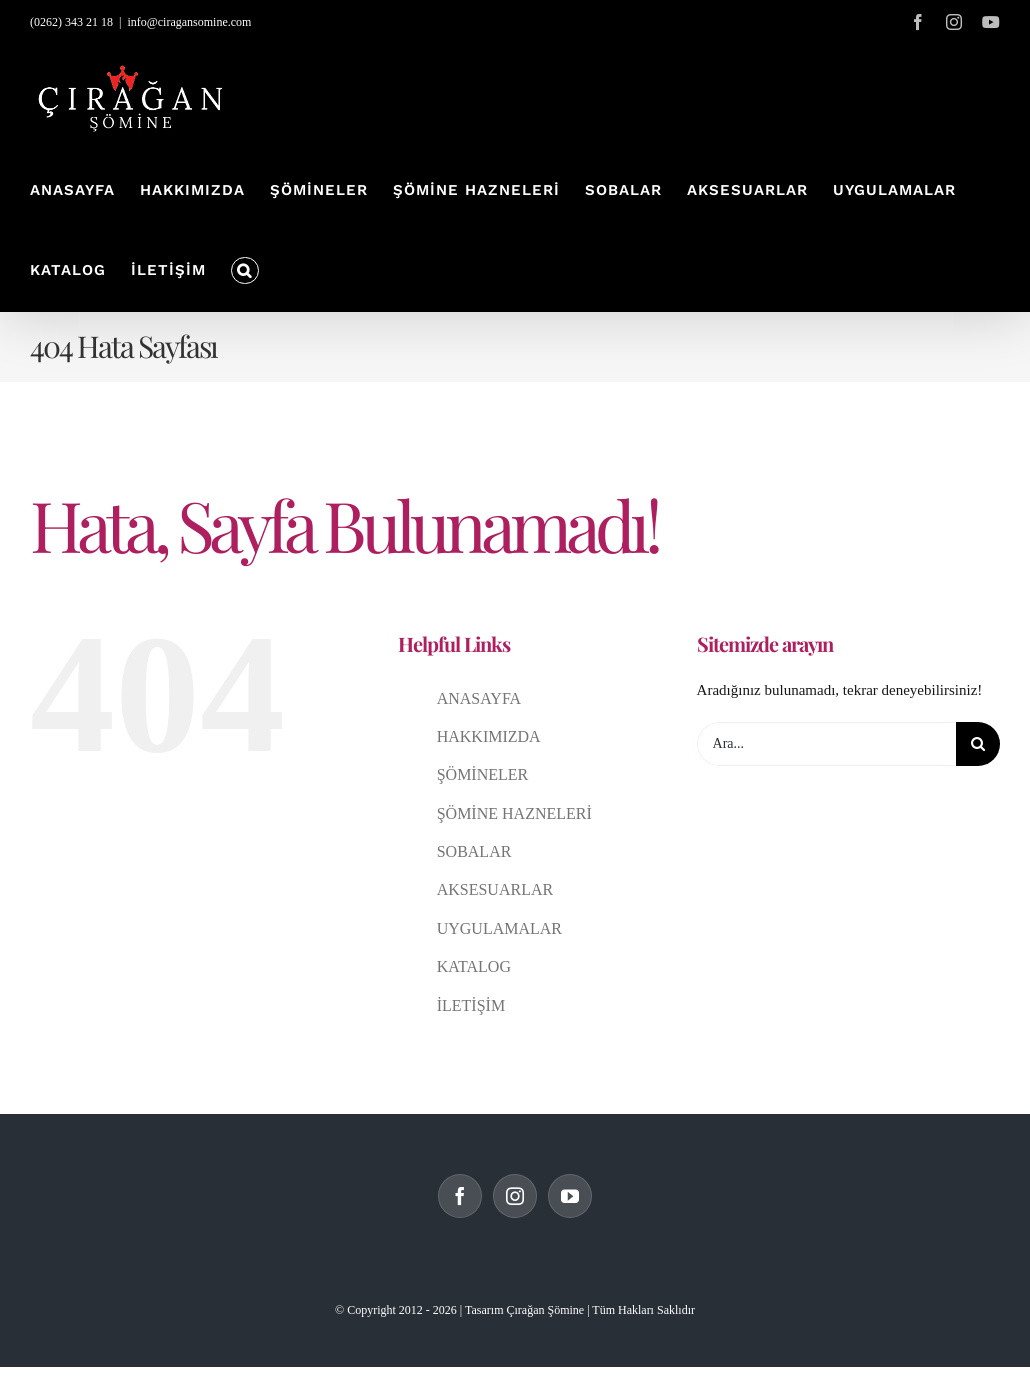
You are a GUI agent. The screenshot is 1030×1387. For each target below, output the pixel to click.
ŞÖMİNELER (483, 774)
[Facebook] (460, 1196)
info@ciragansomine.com (189, 22)
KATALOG (474, 966)
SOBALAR (474, 851)
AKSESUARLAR (495, 889)
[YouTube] (570, 1196)
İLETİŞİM (471, 1005)
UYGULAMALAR (499, 928)
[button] (245, 271)
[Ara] (978, 744)
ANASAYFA (479, 698)
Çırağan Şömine (545, 1310)
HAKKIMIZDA (489, 736)
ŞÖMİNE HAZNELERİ (514, 813)
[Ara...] (826, 744)
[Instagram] (515, 1196)
